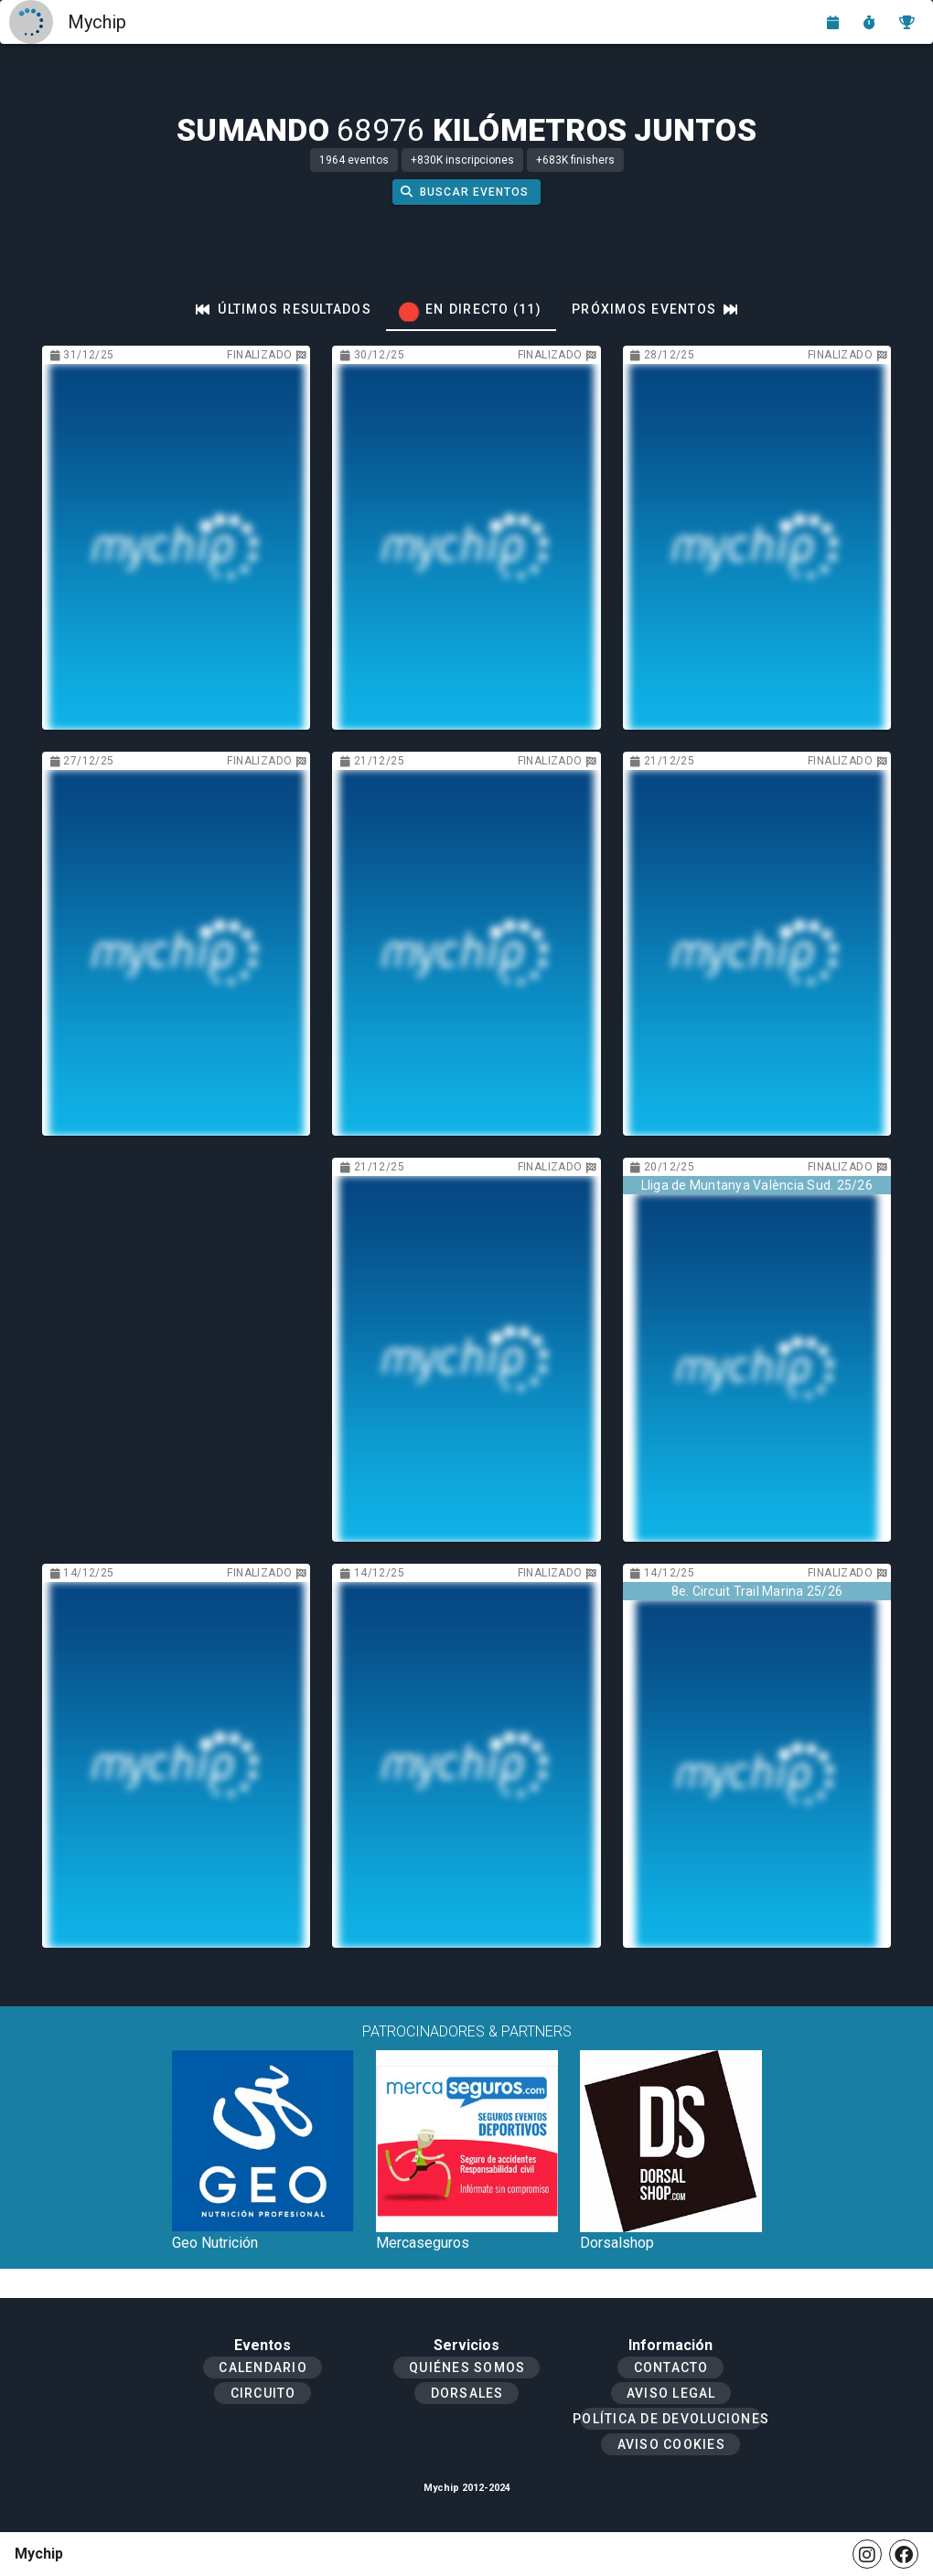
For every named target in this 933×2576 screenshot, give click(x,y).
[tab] (283, 309)
